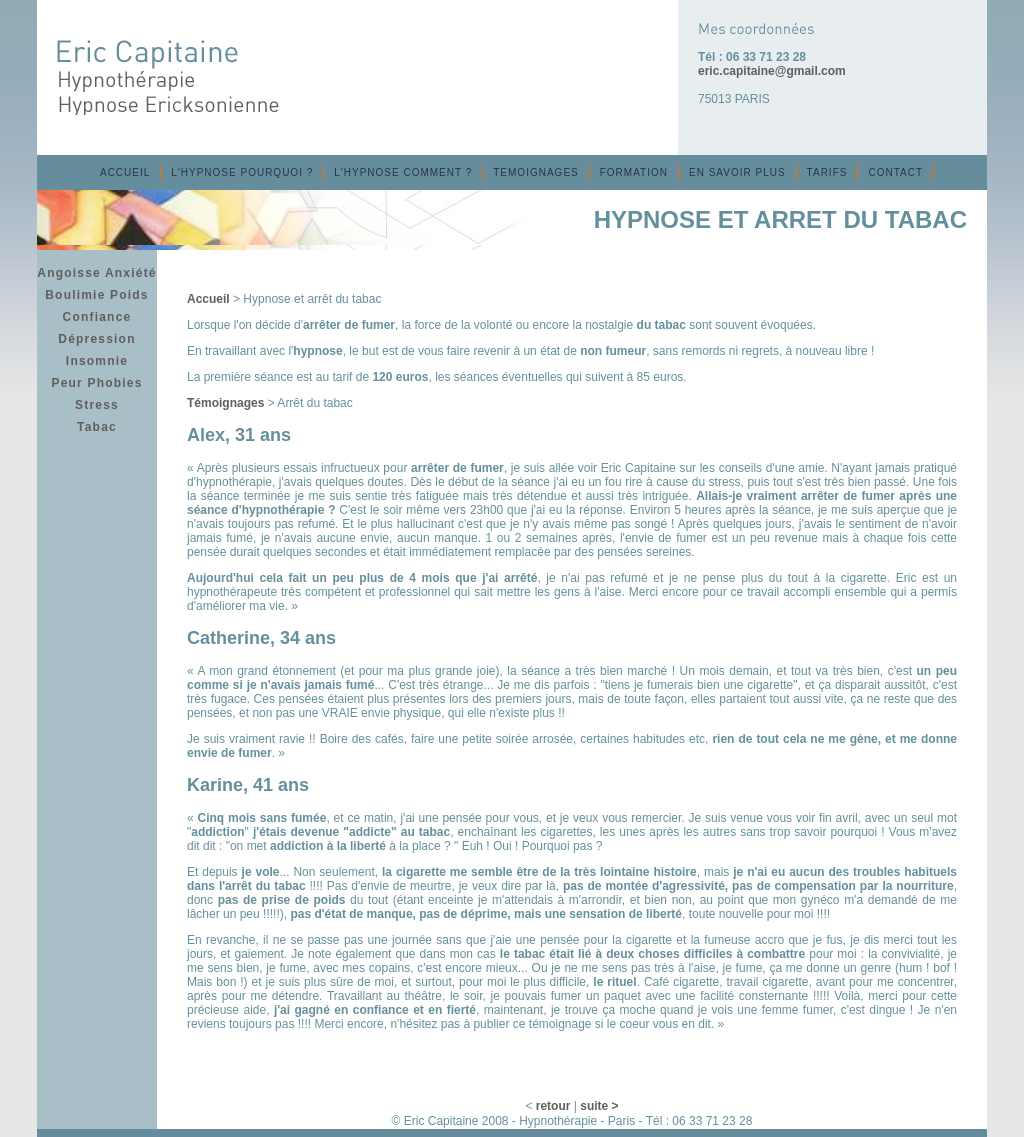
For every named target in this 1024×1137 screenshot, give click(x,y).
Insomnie (97, 361)
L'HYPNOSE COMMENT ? (403, 172)
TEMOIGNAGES (535, 172)
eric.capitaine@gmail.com (772, 71)
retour (553, 1106)
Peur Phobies (96, 383)
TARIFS (827, 172)
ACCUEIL (125, 172)
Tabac (97, 427)
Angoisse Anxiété (96, 273)
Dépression (96, 339)
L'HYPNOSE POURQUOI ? (242, 172)
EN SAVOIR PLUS (737, 172)
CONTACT (895, 172)
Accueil (208, 299)
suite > (599, 1106)
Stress (97, 405)
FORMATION (634, 172)
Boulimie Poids (96, 295)
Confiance (97, 317)
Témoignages (225, 403)
